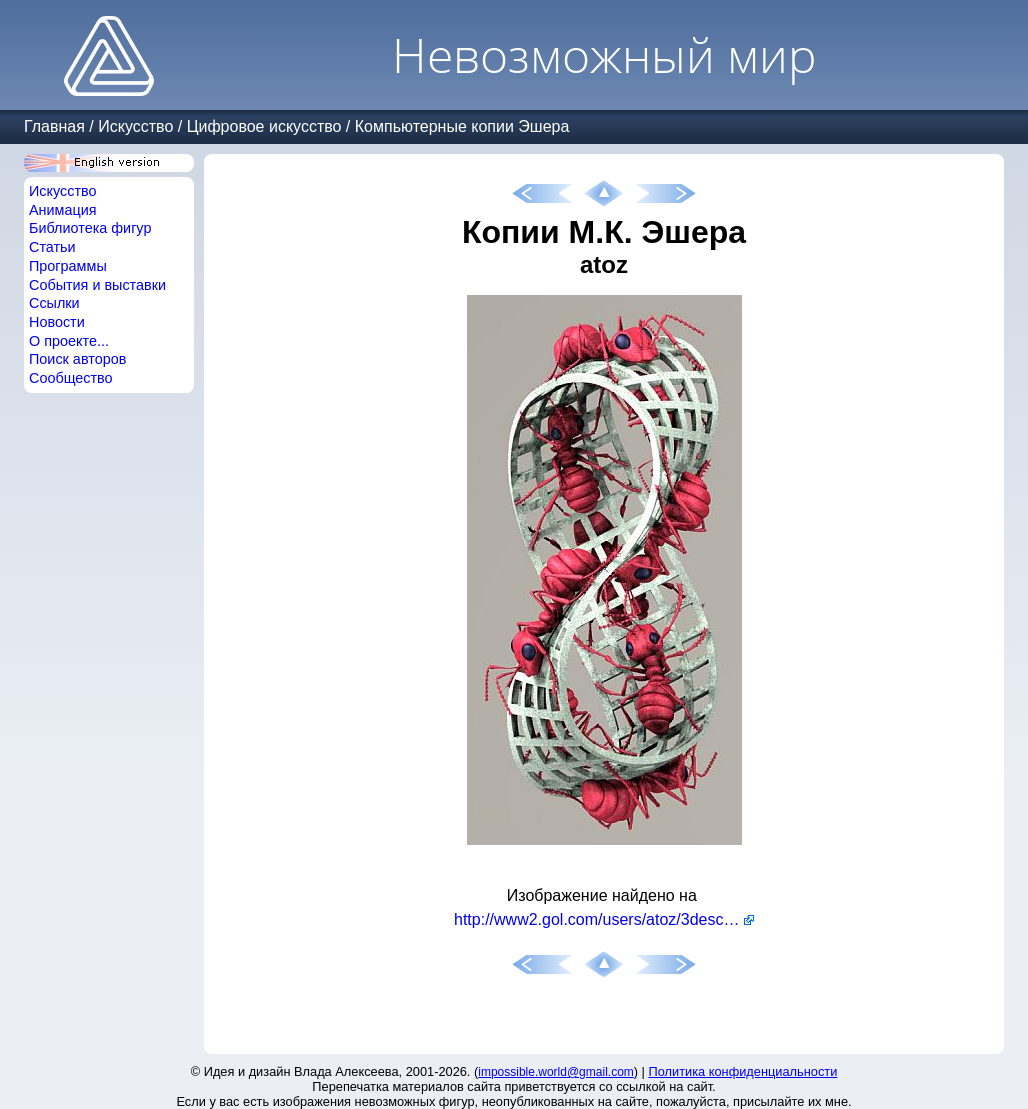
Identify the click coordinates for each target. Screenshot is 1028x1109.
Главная (54, 126)
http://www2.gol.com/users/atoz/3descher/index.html (604, 919)
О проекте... (69, 341)
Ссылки (54, 303)
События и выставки (97, 285)
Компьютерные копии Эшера (462, 126)
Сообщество (71, 378)
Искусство (135, 126)
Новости (57, 322)
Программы (68, 266)
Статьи (52, 247)
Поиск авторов (77, 359)
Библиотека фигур (90, 228)
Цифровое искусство (264, 126)
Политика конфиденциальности (743, 1071)
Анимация (63, 210)
